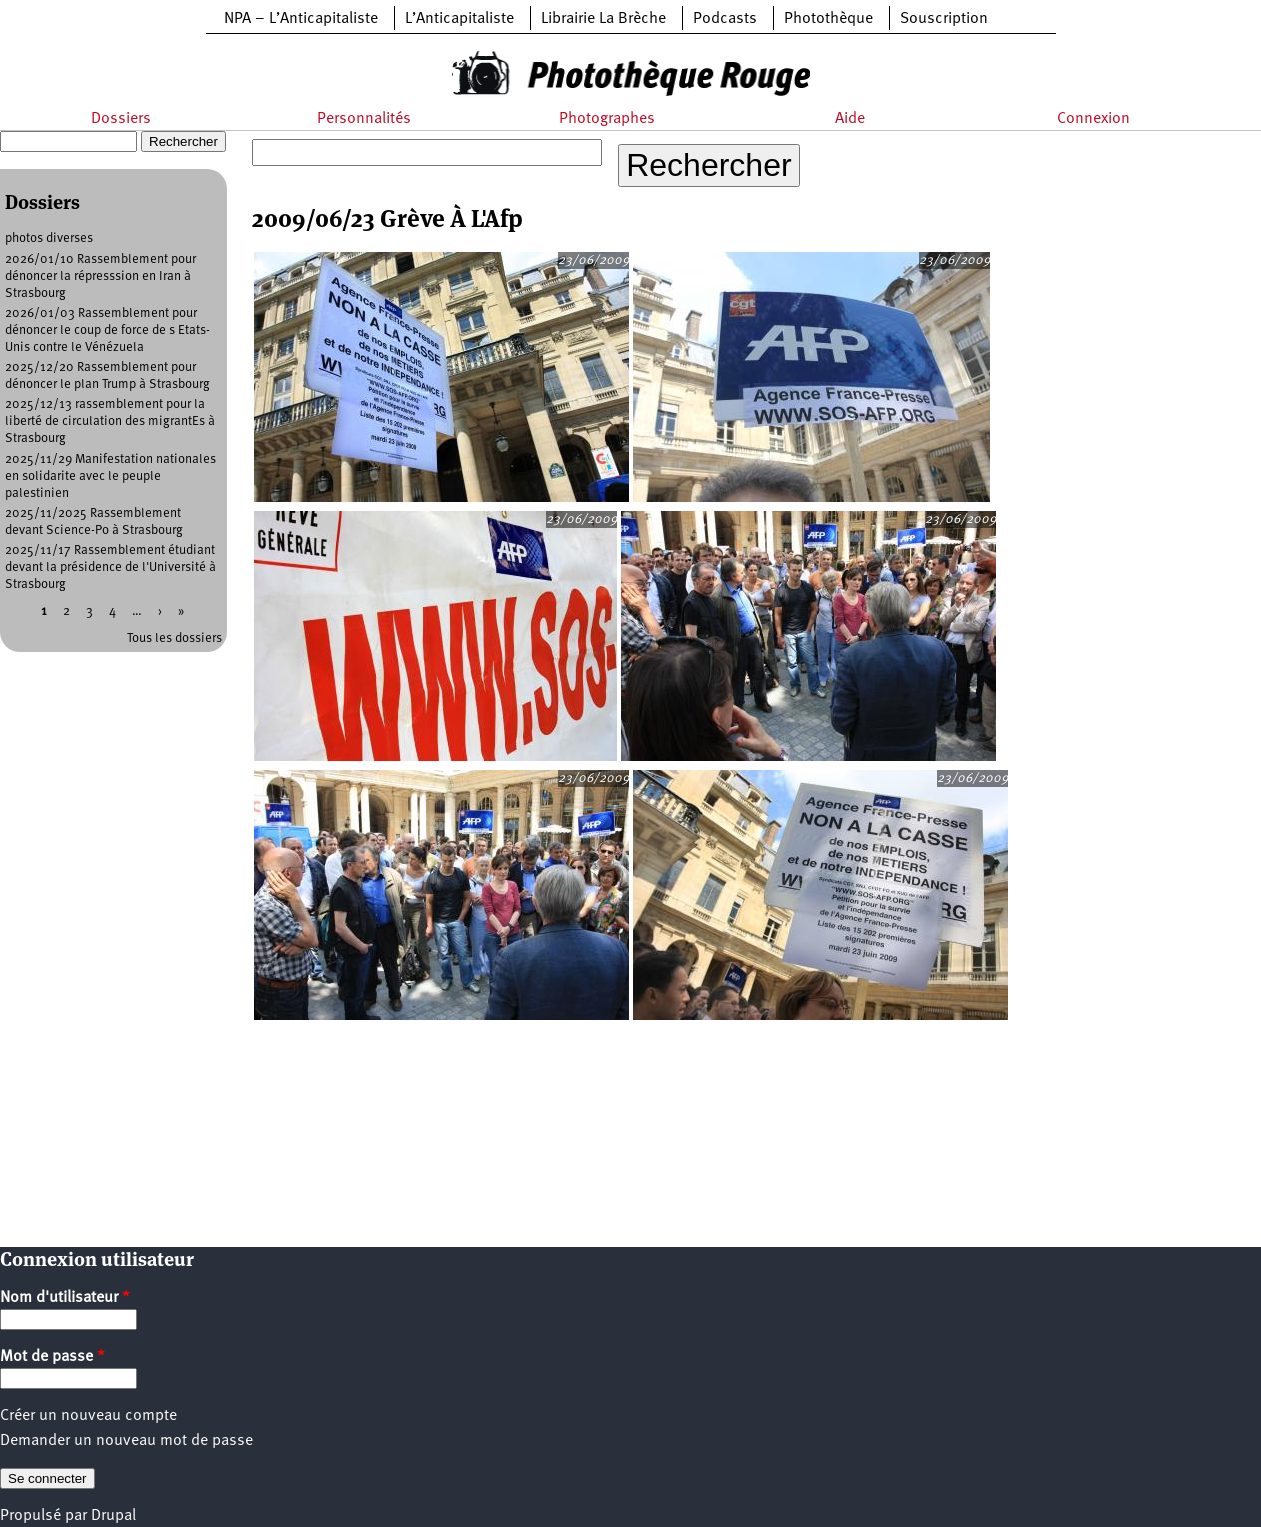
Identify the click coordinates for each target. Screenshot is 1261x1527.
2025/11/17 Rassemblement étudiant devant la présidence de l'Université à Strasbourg (110, 567)
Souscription (944, 19)
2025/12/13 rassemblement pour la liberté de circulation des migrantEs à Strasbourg (110, 421)
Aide (850, 119)
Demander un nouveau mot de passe (126, 1441)
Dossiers (121, 119)
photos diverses (49, 238)
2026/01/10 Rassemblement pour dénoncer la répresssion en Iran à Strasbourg (100, 276)
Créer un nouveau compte (88, 1416)
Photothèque (828, 19)
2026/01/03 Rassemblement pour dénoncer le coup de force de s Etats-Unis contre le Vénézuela (107, 330)
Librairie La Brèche (603, 19)
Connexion (1093, 119)
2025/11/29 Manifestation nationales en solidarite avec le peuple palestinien (110, 476)
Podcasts (725, 19)
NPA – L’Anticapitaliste (301, 19)
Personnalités (364, 119)
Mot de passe (52, 1357)
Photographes (607, 119)
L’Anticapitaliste (459, 19)
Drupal (113, 1516)
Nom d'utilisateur (65, 1298)
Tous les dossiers (174, 638)
